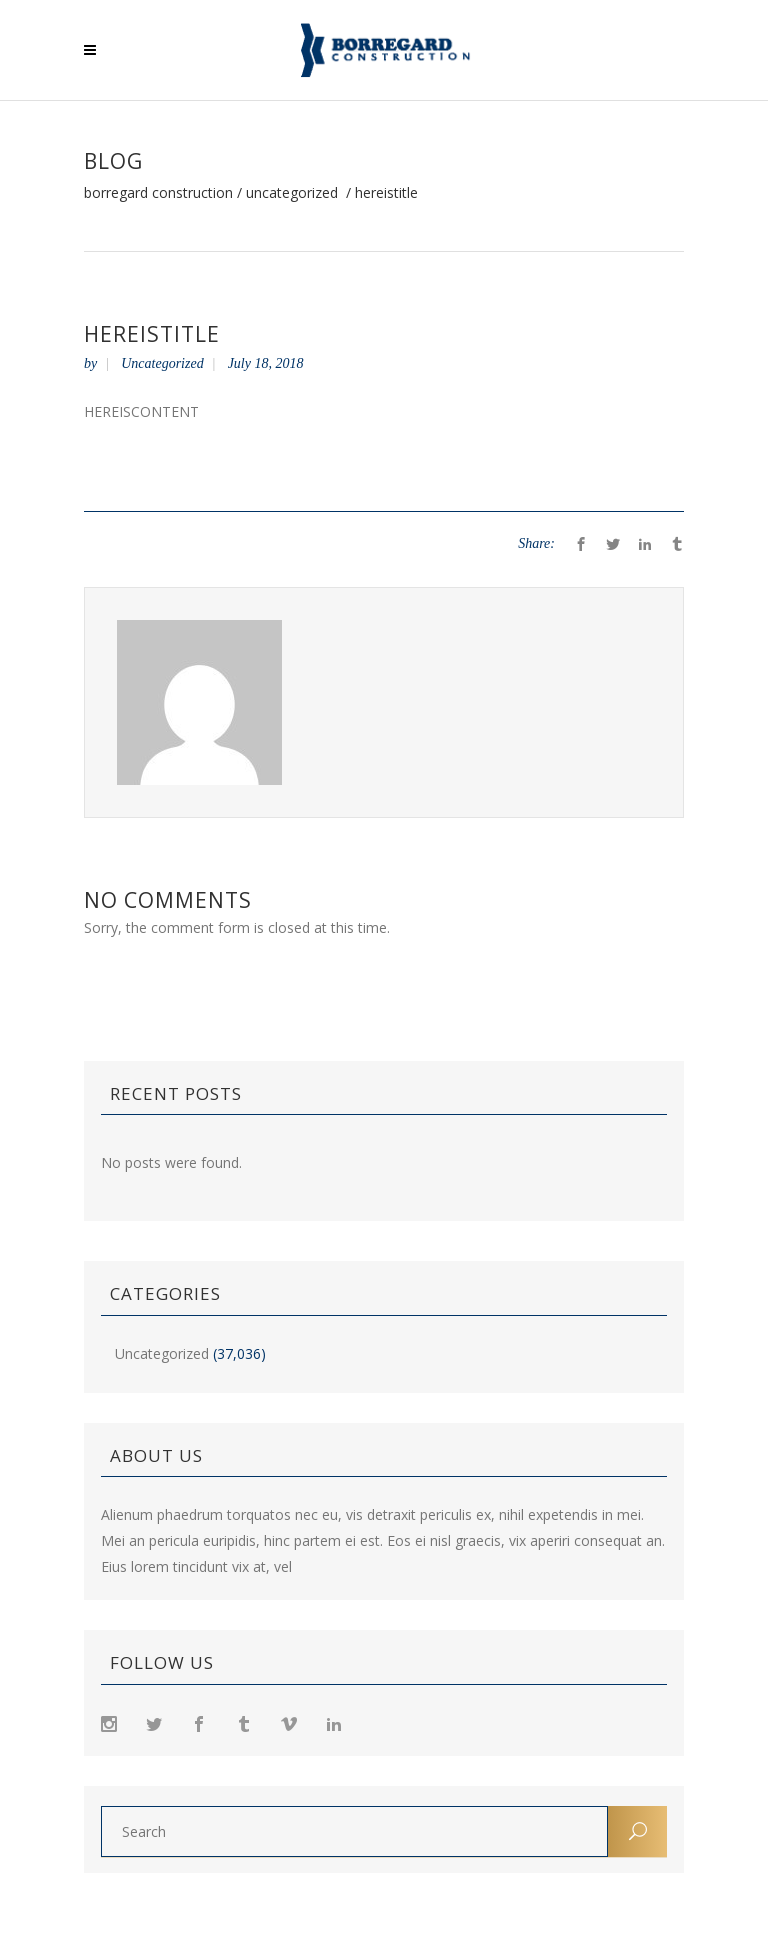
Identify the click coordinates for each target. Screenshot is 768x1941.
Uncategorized (292, 193)
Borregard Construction (158, 193)
